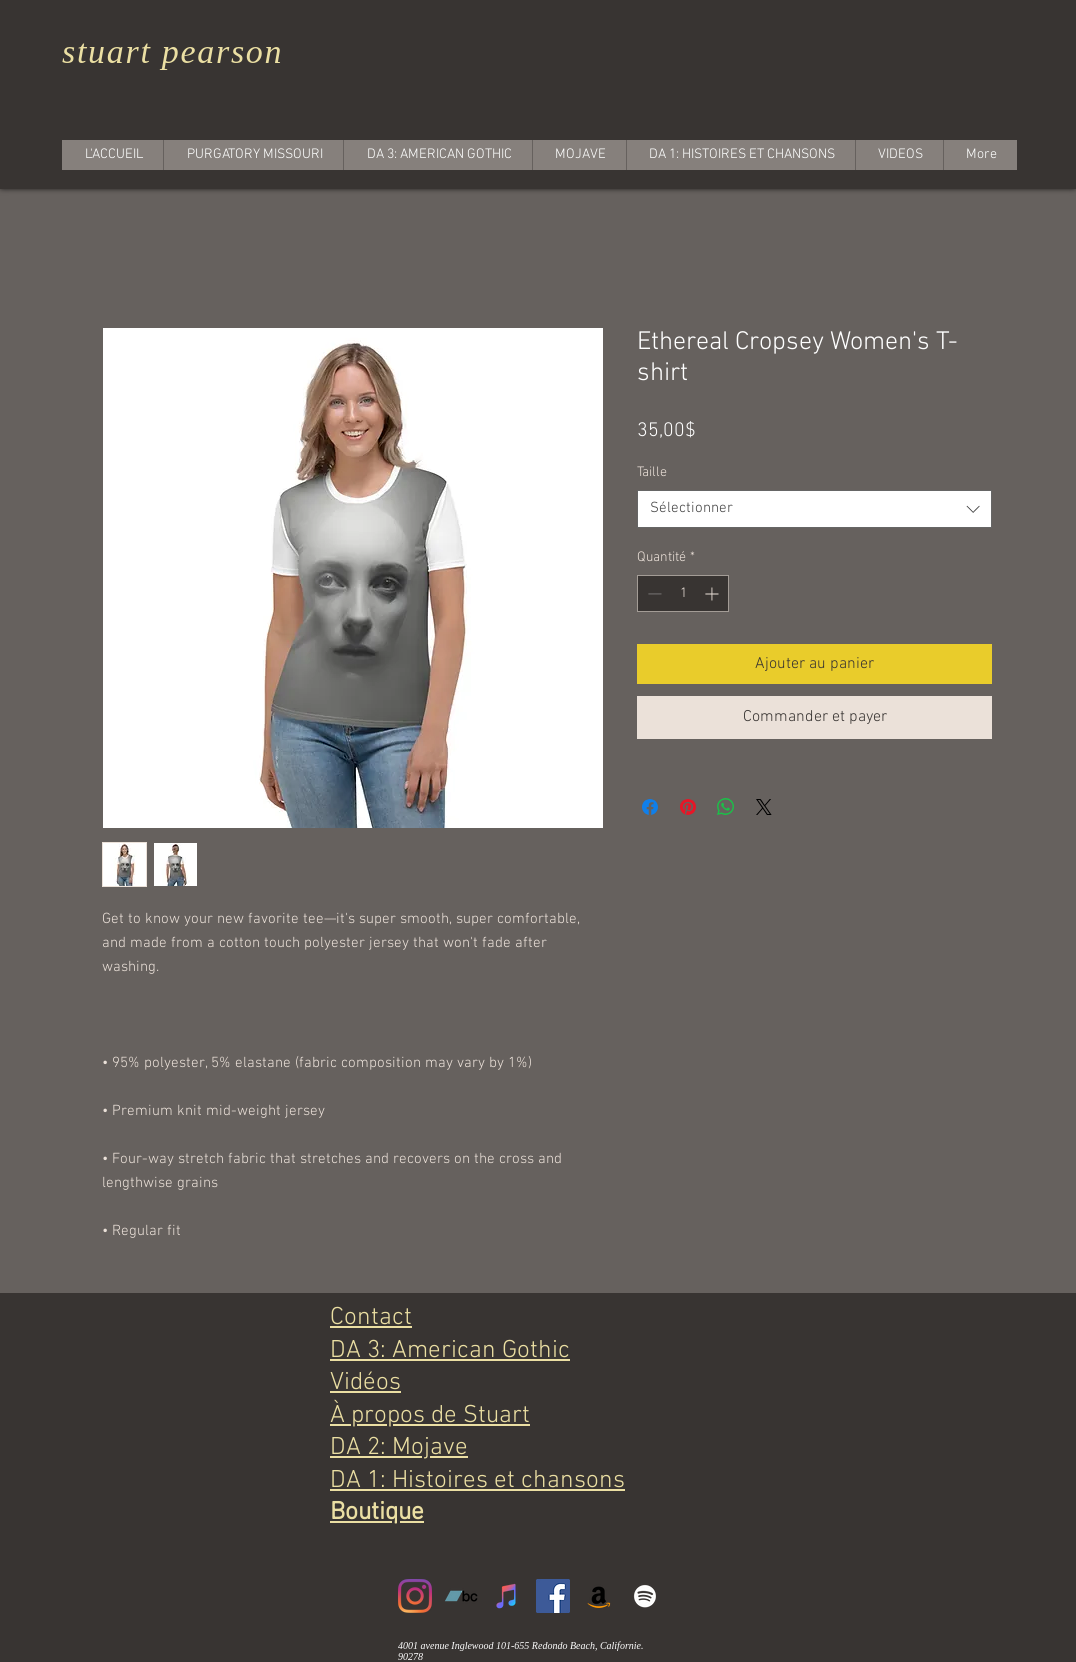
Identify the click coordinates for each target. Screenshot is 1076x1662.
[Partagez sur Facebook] (650, 807)
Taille (652, 472)
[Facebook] (553, 1596)
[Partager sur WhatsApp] (726, 807)
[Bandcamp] (461, 1596)
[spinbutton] (683, 593)
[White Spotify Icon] (645, 1596)
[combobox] (814, 509)
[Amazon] (599, 1596)
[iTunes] (507, 1596)
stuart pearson (172, 51)
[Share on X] (764, 807)
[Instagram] (415, 1596)
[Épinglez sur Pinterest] (688, 807)
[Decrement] (652, 593)
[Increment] (713, 593)
